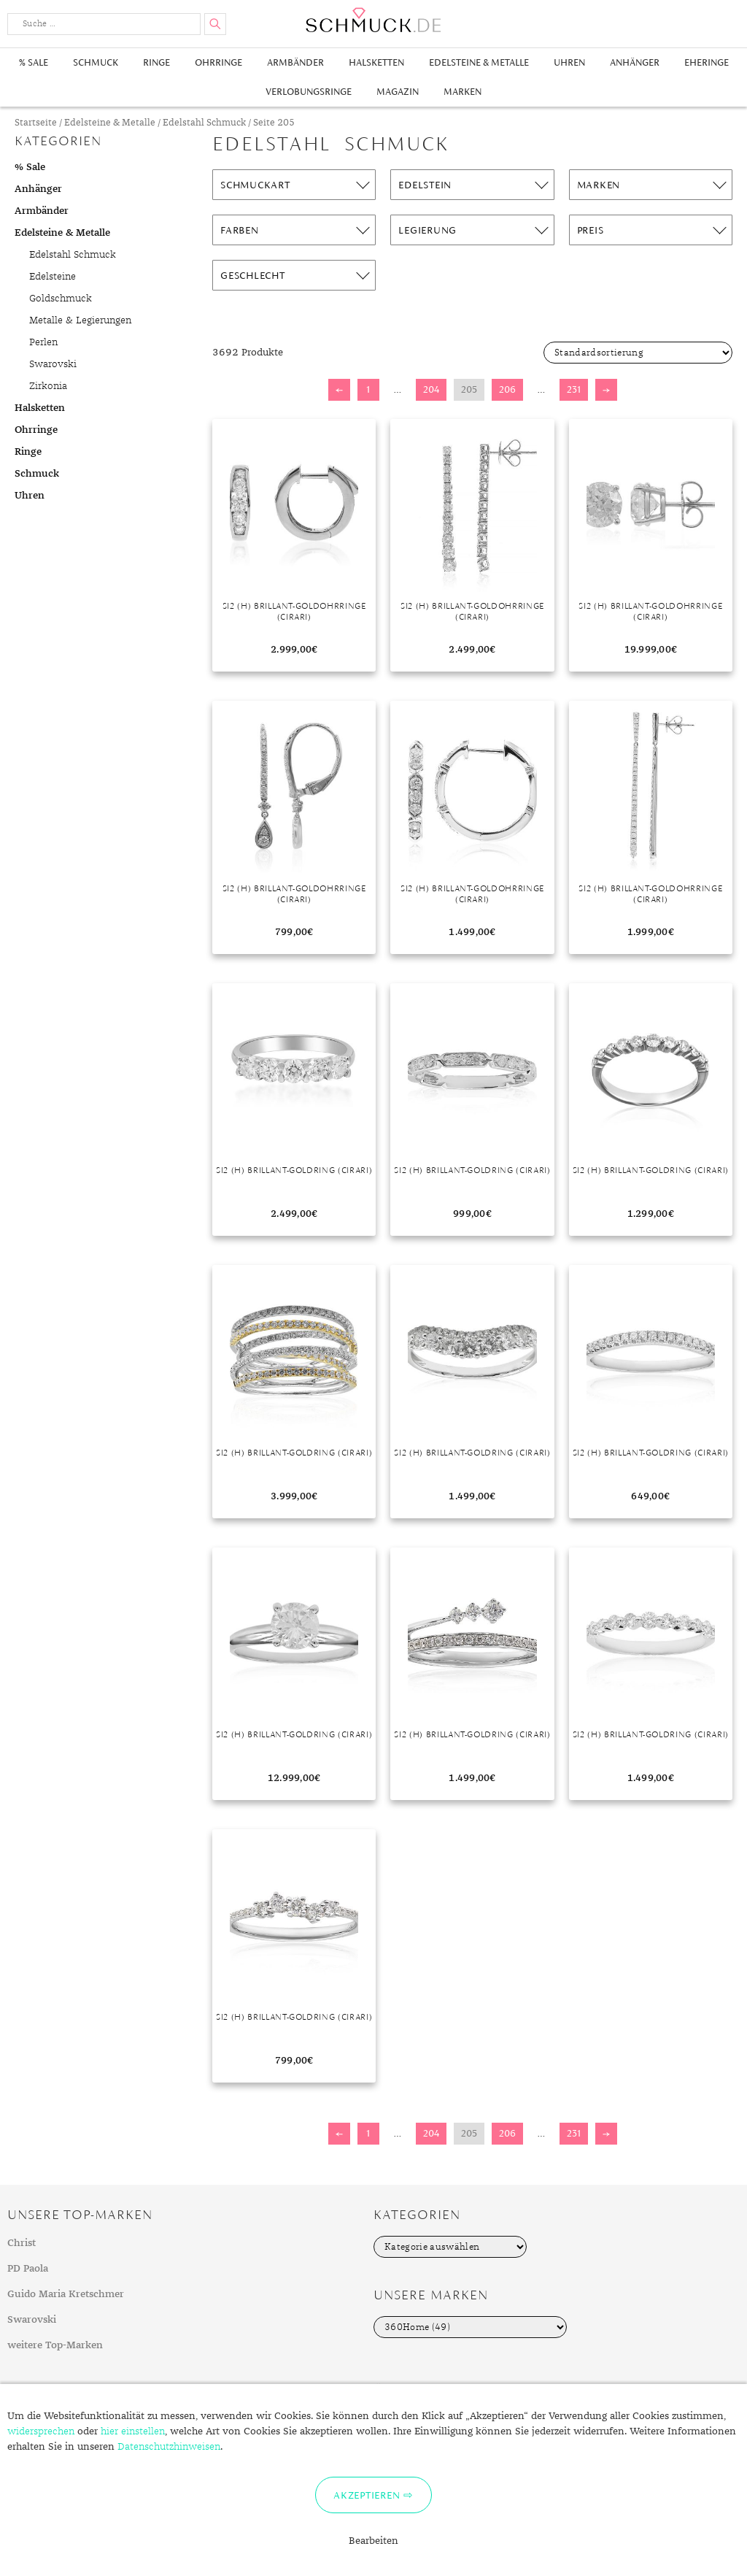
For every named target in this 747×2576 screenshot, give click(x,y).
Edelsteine (52, 277)
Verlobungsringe (309, 91)
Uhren (569, 62)
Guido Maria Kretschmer (65, 2294)
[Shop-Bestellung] (637, 353)
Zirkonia (48, 386)
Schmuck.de (373, 20)
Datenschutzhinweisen (168, 2447)
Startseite (36, 123)
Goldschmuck (60, 298)
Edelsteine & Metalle (479, 62)
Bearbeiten (373, 2541)
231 (574, 389)
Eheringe (706, 62)
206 (507, 389)
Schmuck (95, 62)
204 (431, 389)
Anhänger (634, 62)
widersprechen (40, 2431)
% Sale (33, 62)
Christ (21, 2243)
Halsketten (376, 62)
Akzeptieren (366, 2495)
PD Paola (27, 2269)
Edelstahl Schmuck (204, 123)
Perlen (43, 342)
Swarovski (53, 364)
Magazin (397, 91)
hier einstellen (133, 2431)
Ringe (156, 62)
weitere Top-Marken (55, 2345)
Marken (462, 91)
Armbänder (295, 62)
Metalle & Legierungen (80, 320)
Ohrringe (218, 62)
